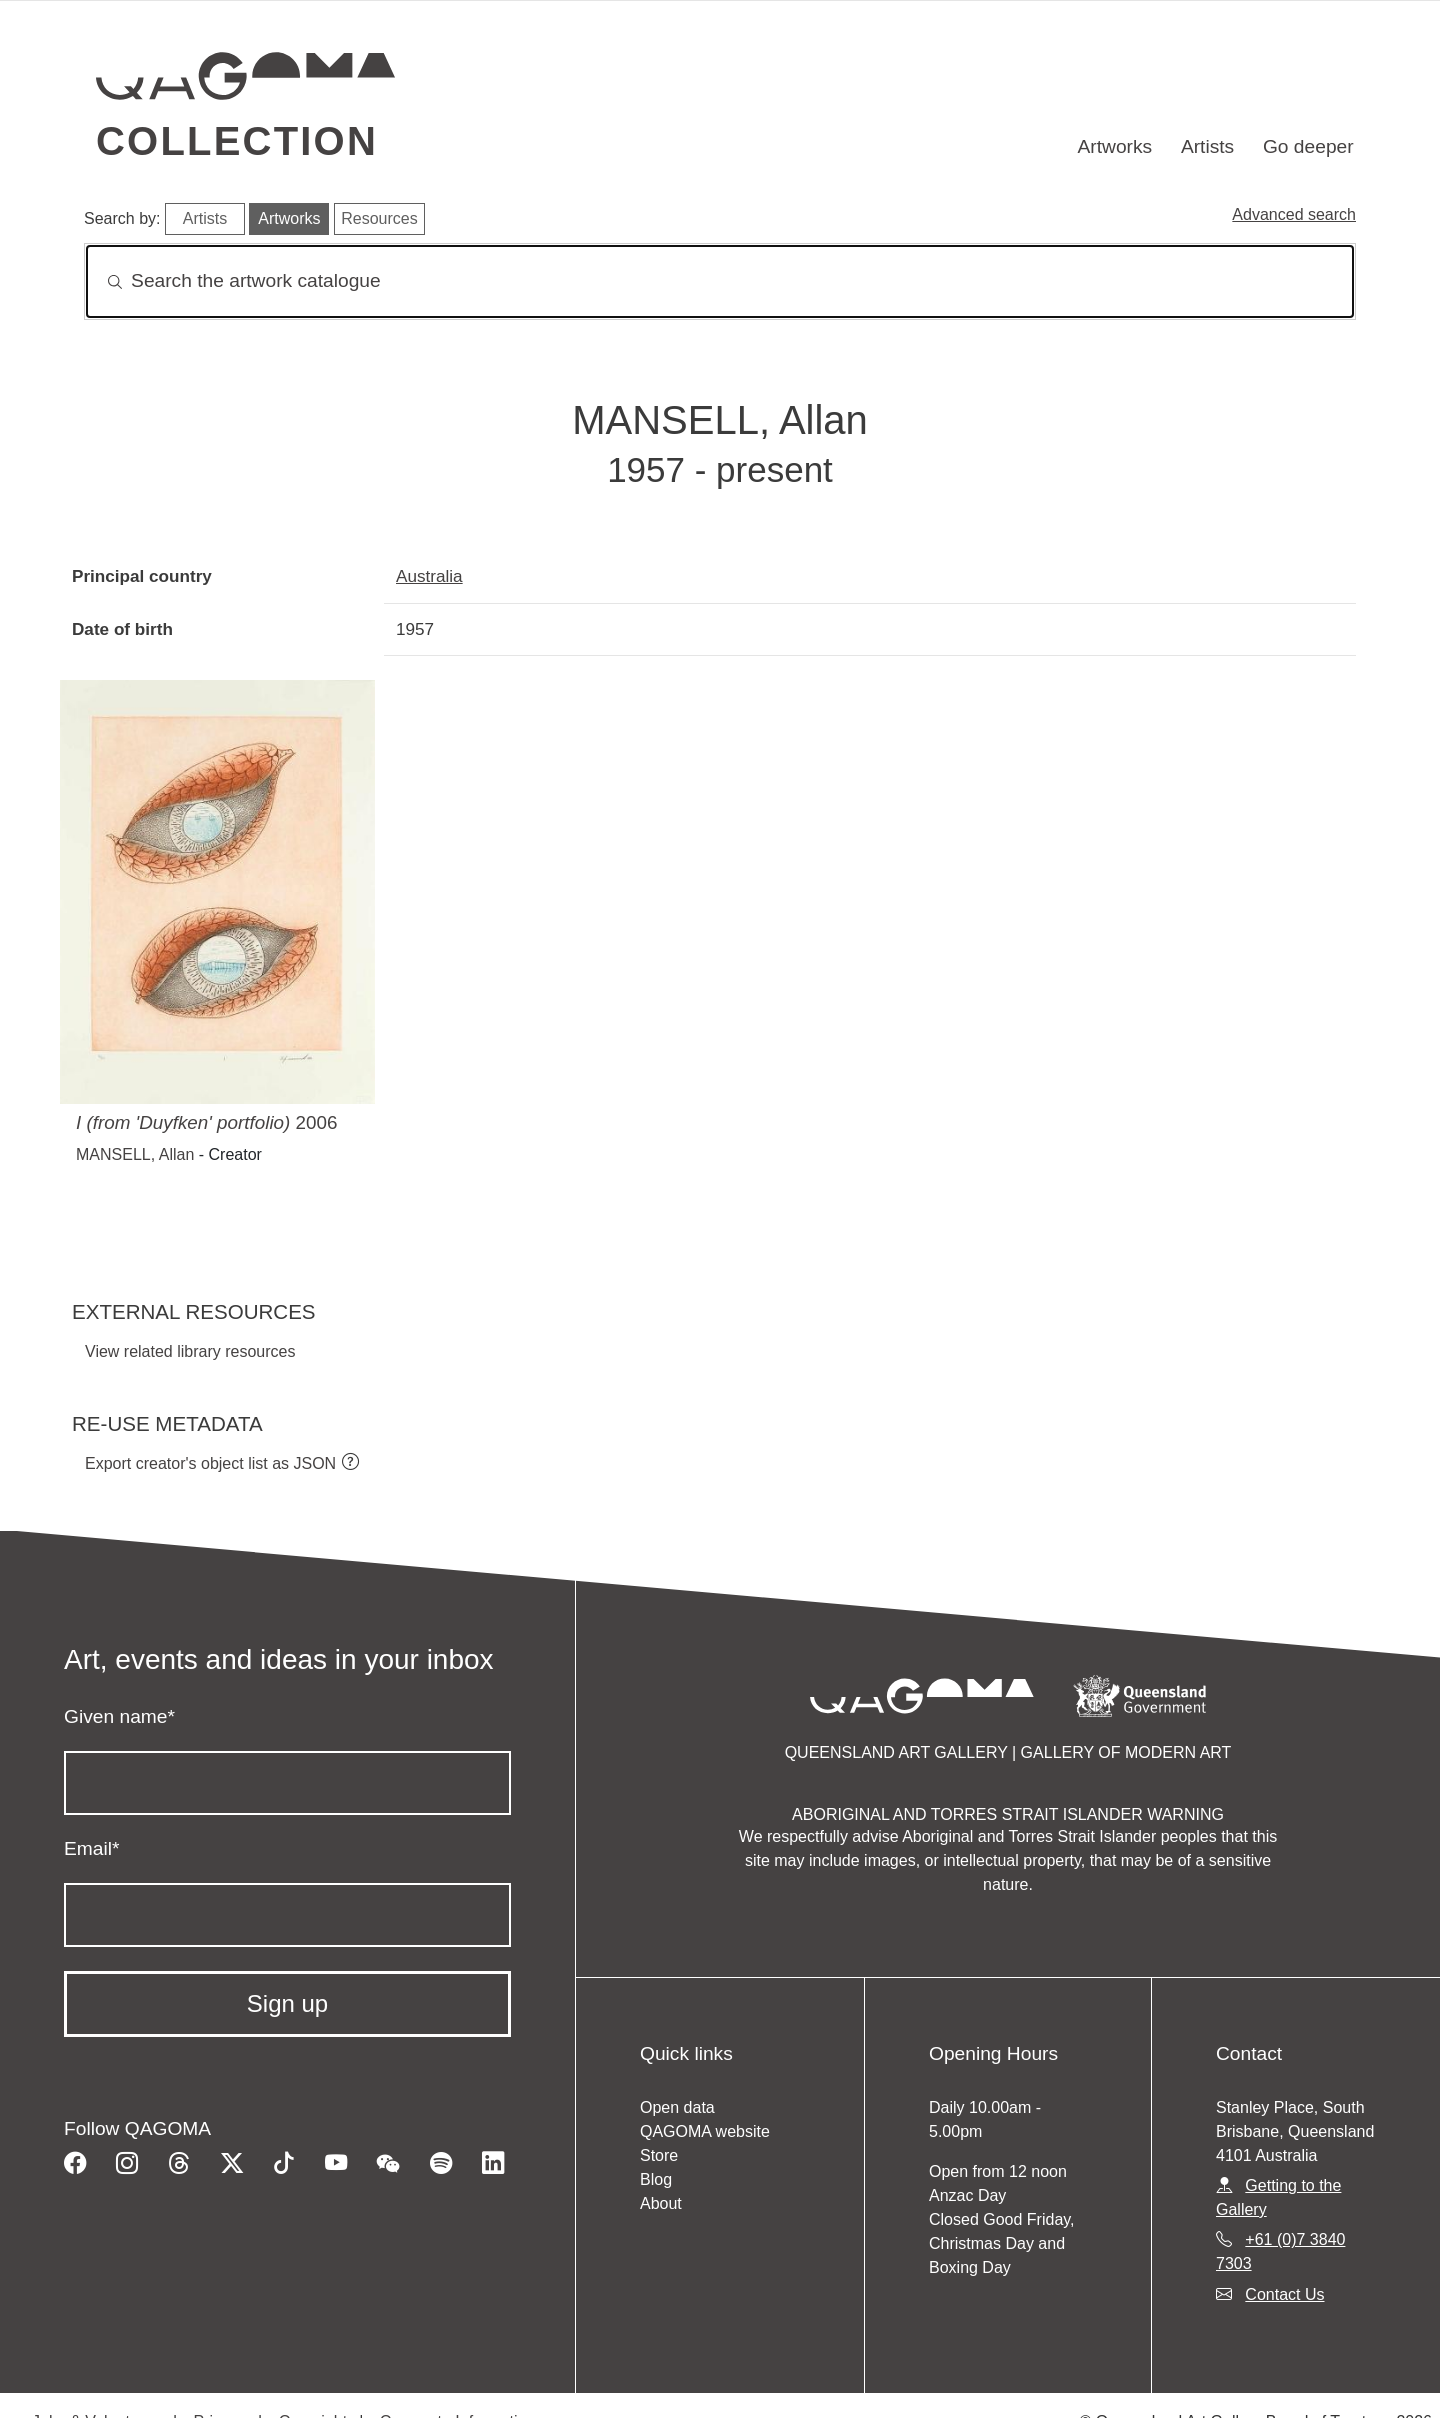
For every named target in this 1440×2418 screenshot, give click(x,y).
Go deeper (1308, 146)
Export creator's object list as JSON (210, 1463)
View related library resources (190, 1351)
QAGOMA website (705, 2131)
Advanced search (1294, 214)
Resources (379, 218)
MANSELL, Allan (135, 1154)
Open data (677, 2107)
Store (659, 2155)
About (661, 2203)
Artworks (1115, 146)
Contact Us (1284, 2294)
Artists (1207, 146)
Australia (429, 576)
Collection (237, 141)
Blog (656, 2179)
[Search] (720, 281)
